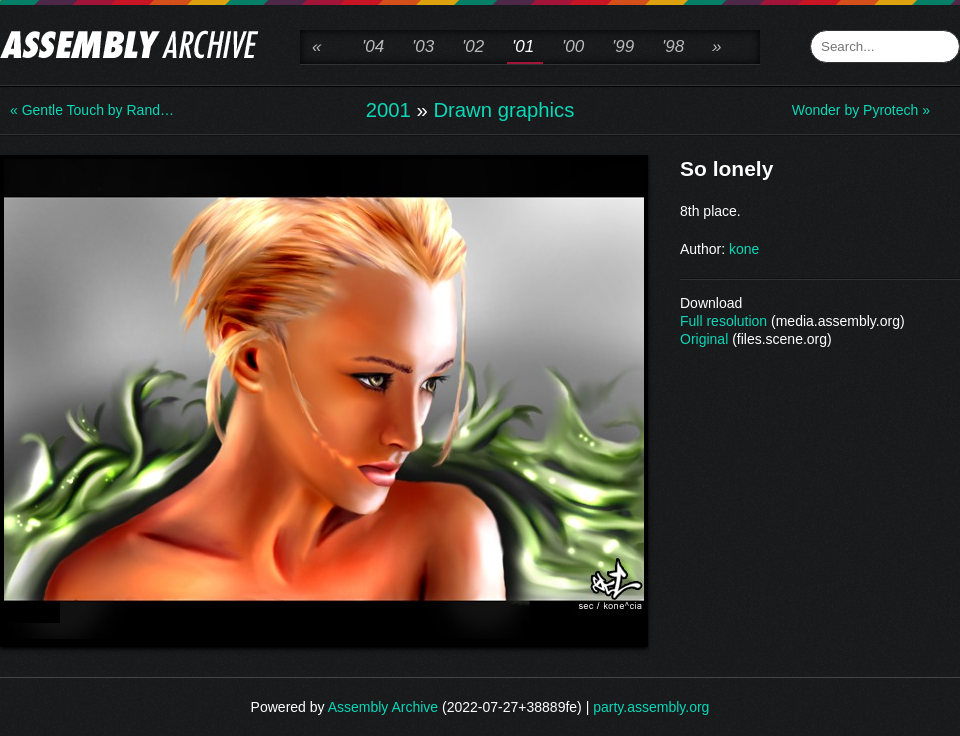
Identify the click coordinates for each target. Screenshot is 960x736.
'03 (423, 46)
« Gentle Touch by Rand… (90, 110)
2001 (388, 110)
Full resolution (723, 321)
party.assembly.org (651, 707)
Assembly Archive (383, 707)
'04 (373, 46)
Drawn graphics (503, 110)
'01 (523, 46)
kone (744, 249)
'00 (573, 46)
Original (704, 339)
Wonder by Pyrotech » (861, 110)
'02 (473, 46)
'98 (673, 46)
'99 (623, 46)
